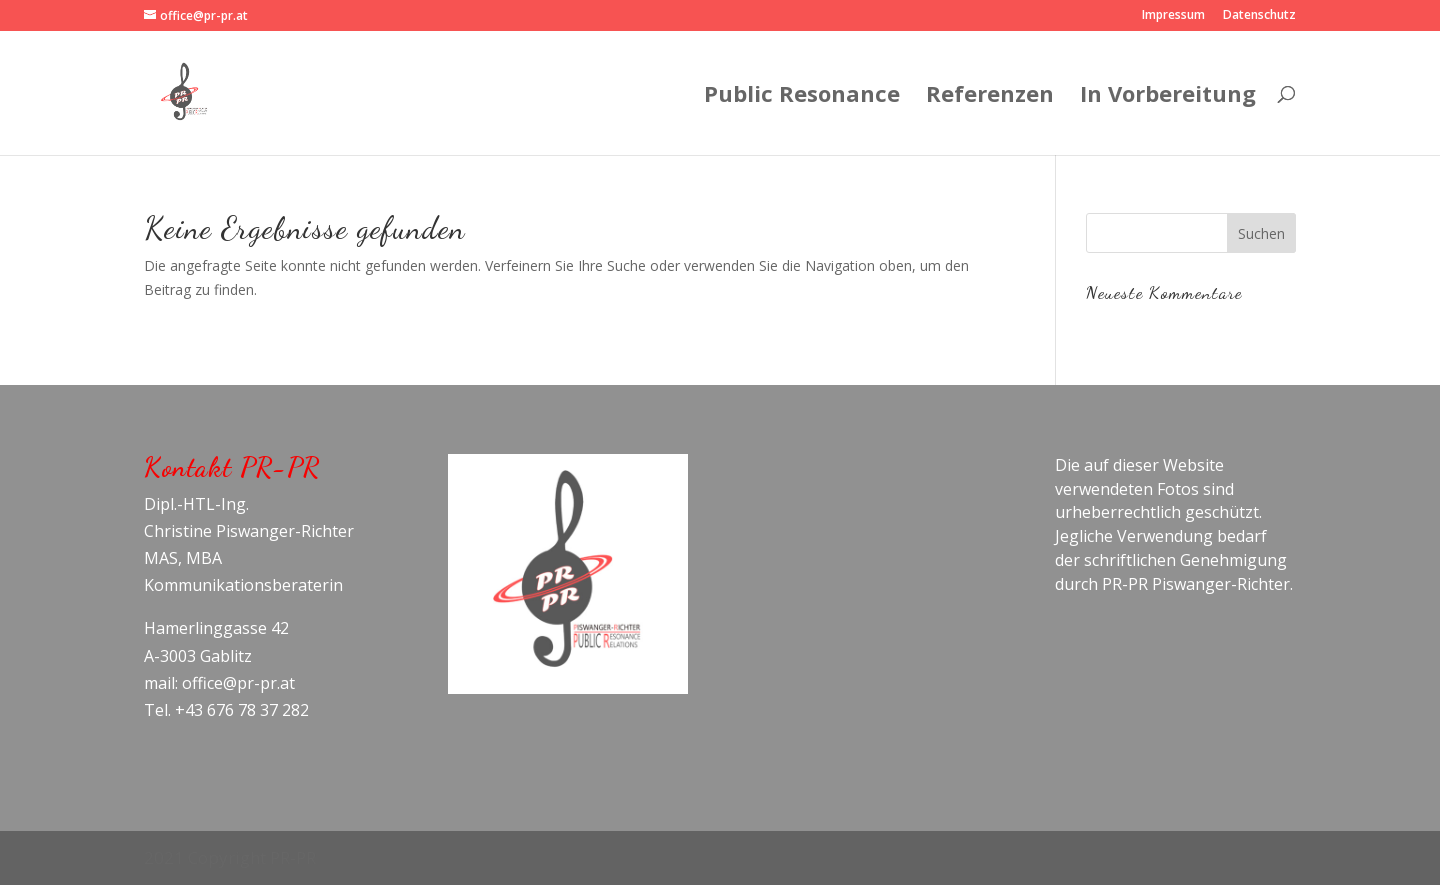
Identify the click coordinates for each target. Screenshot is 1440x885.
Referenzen (990, 97)
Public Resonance (802, 97)
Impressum (1173, 16)
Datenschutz (1259, 16)
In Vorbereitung (1168, 97)
